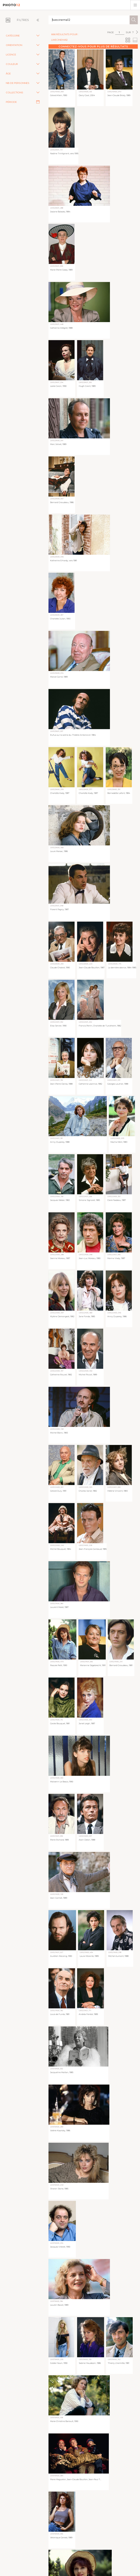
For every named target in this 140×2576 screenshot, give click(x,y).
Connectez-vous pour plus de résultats (93, 46)
